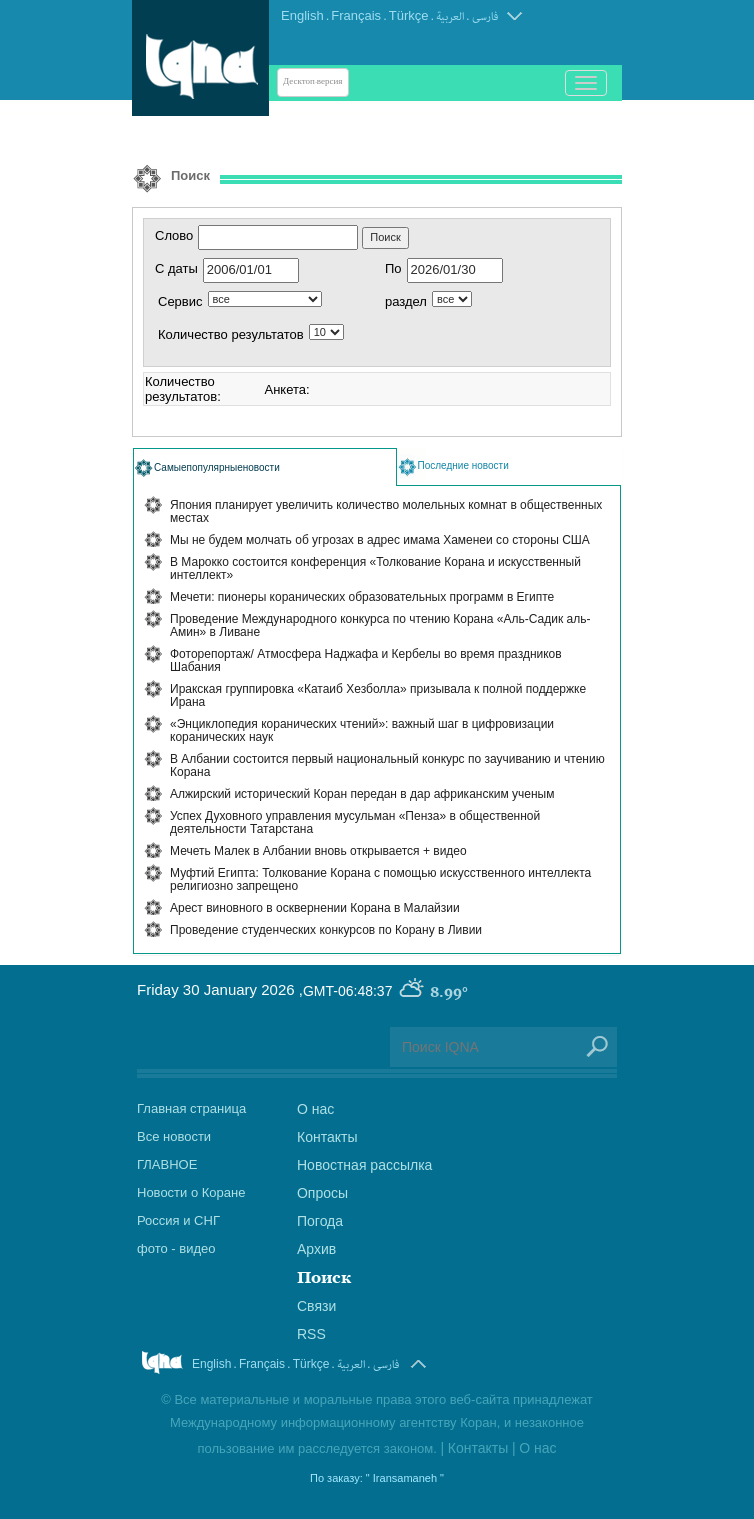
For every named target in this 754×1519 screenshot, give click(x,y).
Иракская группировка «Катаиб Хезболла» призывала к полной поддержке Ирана (378, 695)
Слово (174, 235)
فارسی (485, 16)
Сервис (180, 301)
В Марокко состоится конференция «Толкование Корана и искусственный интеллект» (375, 568)
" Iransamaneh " (405, 1478)
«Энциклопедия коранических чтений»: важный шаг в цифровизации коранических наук (362, 730)
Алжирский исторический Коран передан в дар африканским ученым (362, 794)
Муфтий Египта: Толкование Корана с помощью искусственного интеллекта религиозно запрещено (380, 879)
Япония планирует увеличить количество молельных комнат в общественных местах (386, 511)
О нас (315, 1109)
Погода (320, 1221)
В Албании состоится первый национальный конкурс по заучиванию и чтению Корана (387, 765)
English (302, 15)
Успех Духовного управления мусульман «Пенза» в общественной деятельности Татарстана (355, 822)
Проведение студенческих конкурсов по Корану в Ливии (326, 930)
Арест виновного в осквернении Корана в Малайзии (315, 908)
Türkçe (409, 15)
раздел (406, 301)
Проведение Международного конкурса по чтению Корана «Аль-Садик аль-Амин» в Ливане (380, 625)
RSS (311, 1334)
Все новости (174, 1136)
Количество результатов (231, 334)
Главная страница (191, 1108)
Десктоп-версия (313, 82)
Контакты (327, 1137)
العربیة (450, 16)
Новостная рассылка (364, 1165)
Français (356, 15)
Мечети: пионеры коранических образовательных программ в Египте (362, 597)
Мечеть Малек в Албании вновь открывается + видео (318, 851)
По (393, 268)
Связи (316, 1306)
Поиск (324, 1277)
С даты (176, 268)
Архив (316, 1249)
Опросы (322, 1193)
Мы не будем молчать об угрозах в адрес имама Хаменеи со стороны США (380, 540)
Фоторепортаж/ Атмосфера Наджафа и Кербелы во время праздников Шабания (366, 660)
